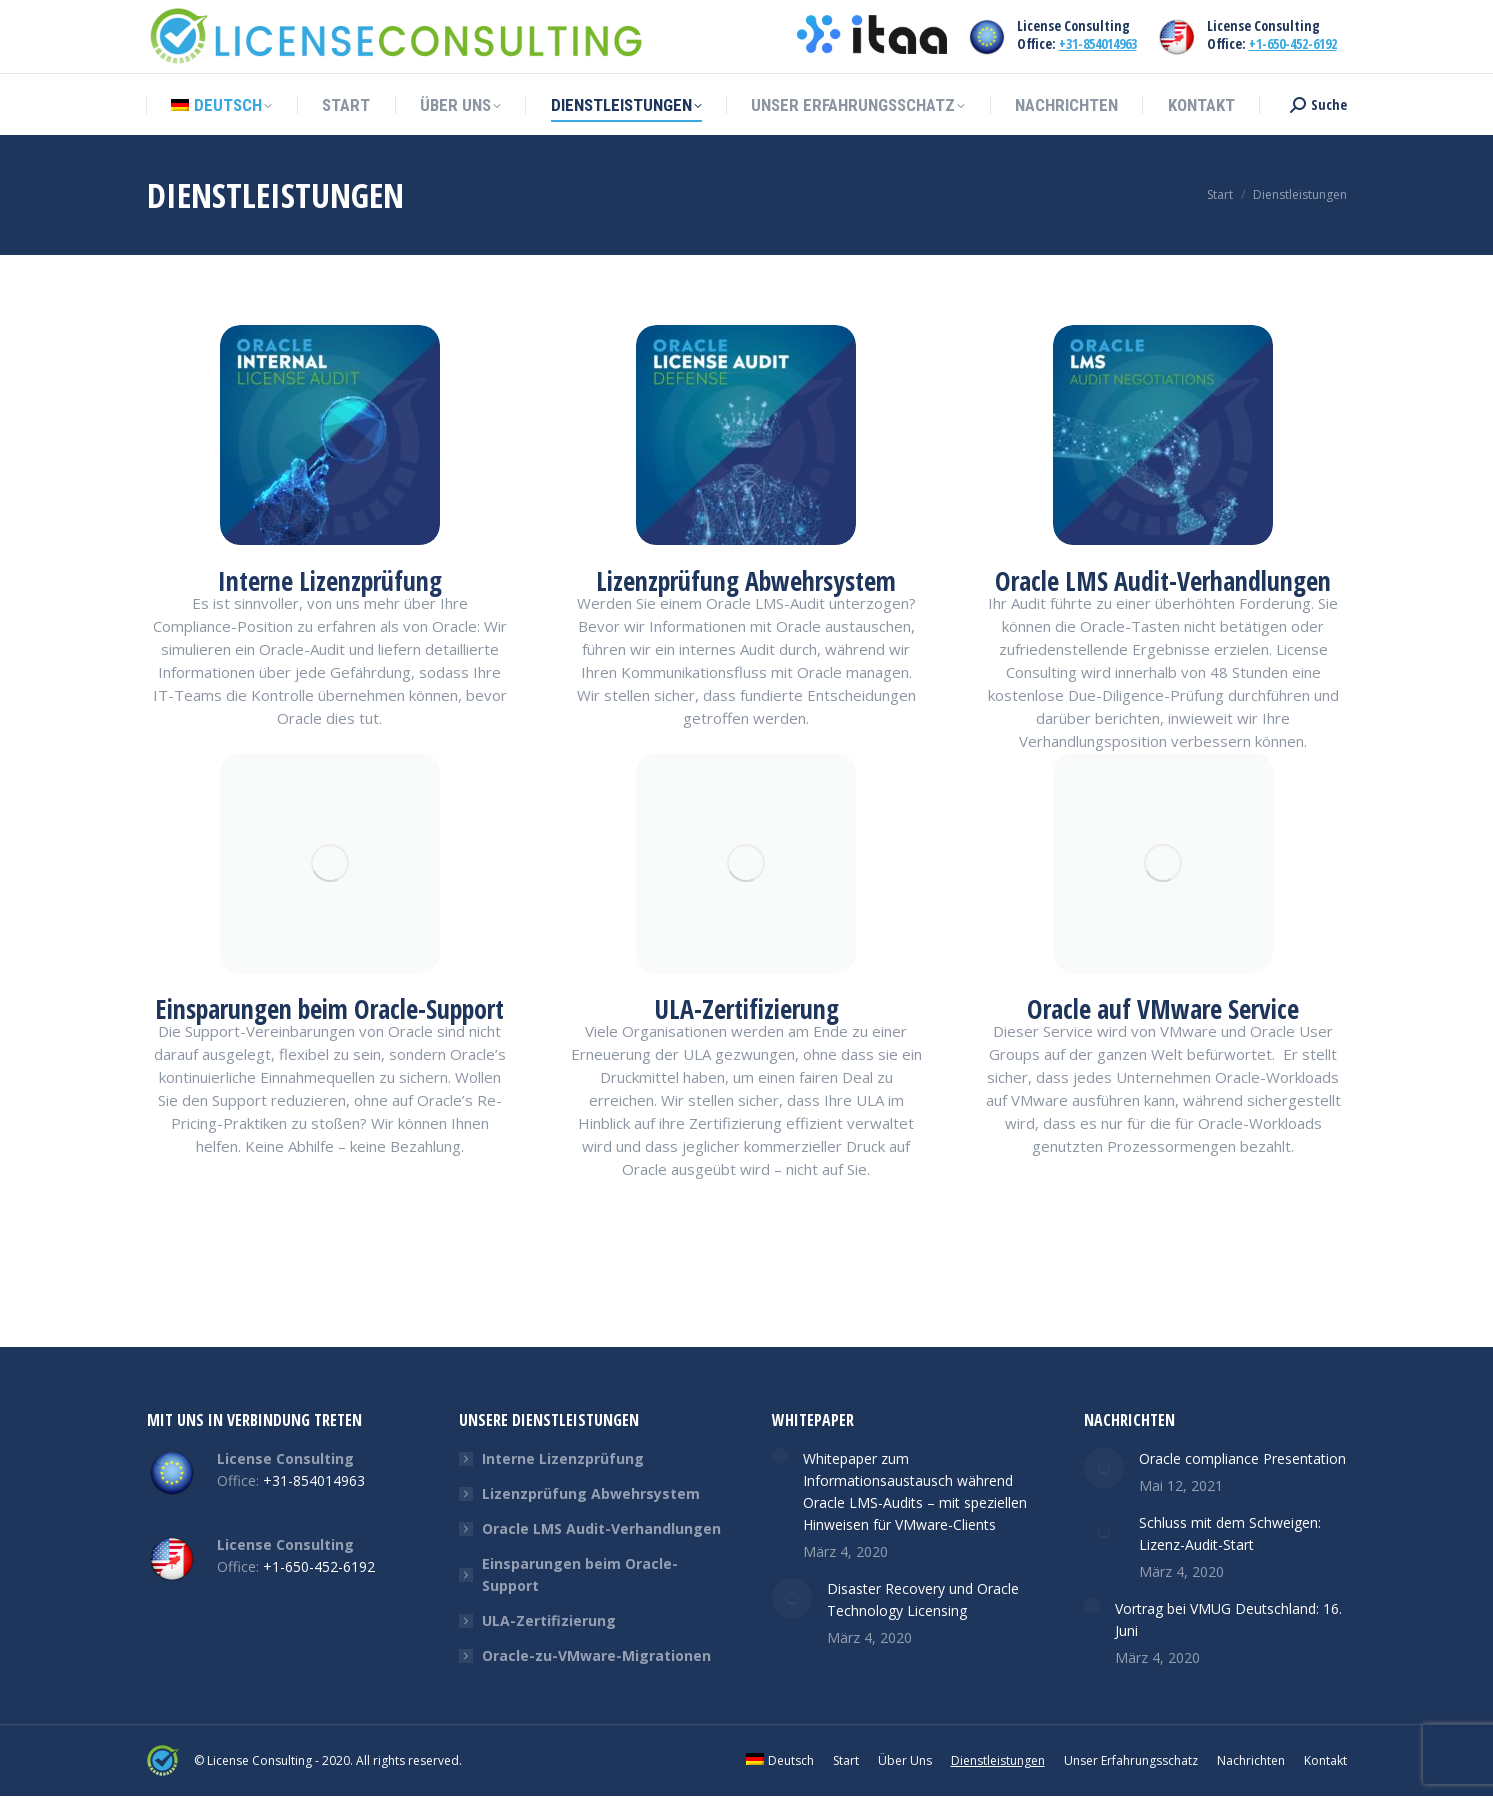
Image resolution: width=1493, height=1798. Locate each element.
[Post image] (780, 1456)
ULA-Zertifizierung (549, 1620)
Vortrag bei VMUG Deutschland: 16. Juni (1228, 1619)
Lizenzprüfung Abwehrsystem (591, 1493)
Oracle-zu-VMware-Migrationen (596, 1655)
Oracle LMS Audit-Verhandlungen (601, 1528)
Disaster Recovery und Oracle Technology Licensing (923, 1599)
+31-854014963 (1098, 43)
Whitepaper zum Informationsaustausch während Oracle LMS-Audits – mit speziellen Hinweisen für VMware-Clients (915, 1491)
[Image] (330, 435)
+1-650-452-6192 (1293, 43)
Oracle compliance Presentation (1242, 1458)
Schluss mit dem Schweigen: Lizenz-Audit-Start (1230, 1533)
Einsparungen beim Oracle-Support (580, 1574)
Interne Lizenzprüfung (563, 1458)
